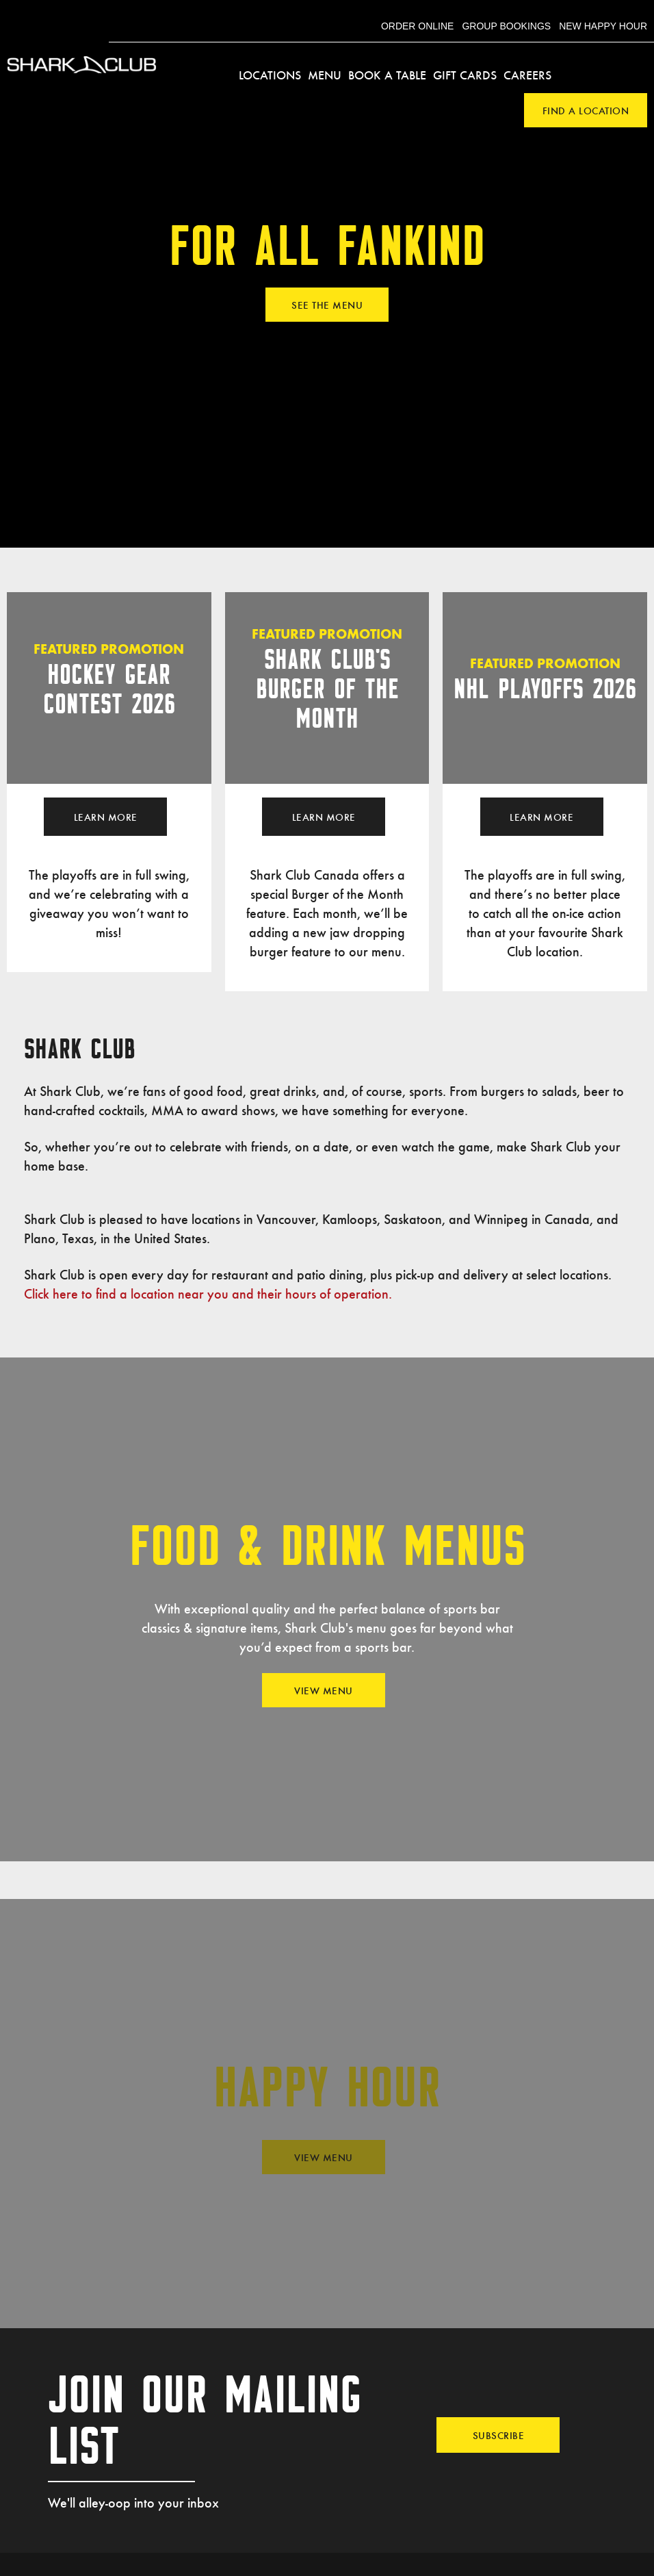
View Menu (323, 1690)
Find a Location (585, 110)
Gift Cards (465, 74)
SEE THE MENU (327, 304)
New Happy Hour (603, 26)
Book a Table (387, 74)
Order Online (417, 26)
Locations (270, 74)
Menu (324, 74)
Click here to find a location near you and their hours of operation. (208, 1293)
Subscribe (499, 2435)
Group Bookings (506, 26)
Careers (527, 74)
